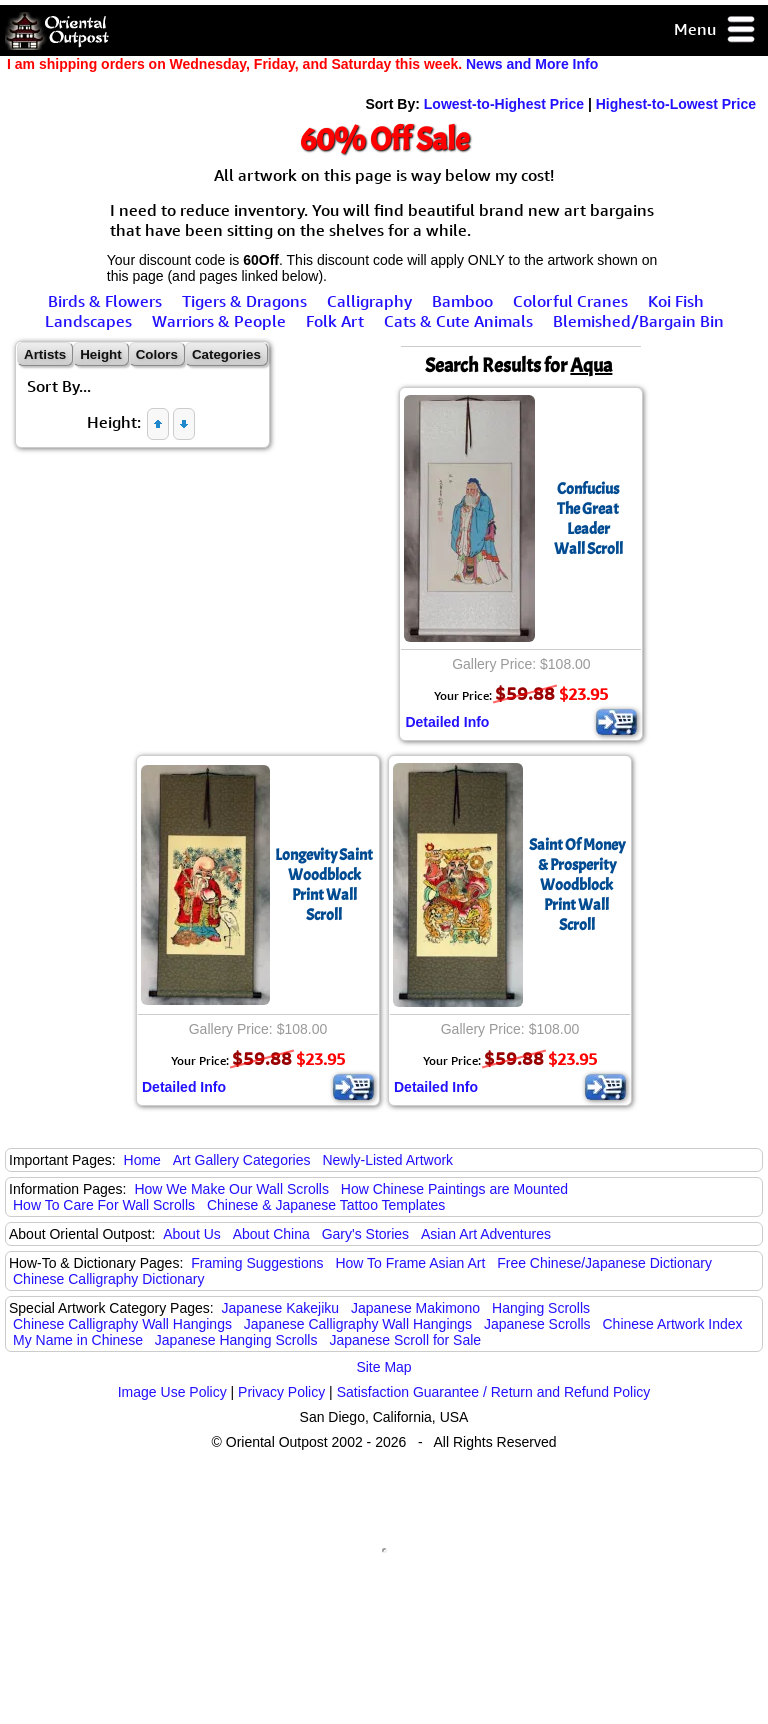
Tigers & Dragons (244, 301)
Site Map (383, 1367)
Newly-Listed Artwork (387, 1160)
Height (100, 354)
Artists (45, 354)
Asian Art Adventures (486, 1234)
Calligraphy (369, 301)
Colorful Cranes (570, 301)
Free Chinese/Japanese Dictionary (604, 1263)
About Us (192, 1234)
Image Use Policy (172, 1392)
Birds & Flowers (105, 301)
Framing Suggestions (257, 1263)
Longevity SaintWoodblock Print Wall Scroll (324, 885)
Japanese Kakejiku (281, 1308)
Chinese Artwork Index (673, 1324)
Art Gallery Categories (242, 1160)
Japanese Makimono (415, 1308)
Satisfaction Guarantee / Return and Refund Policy (494, 1392)
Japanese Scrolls (537, 1324)
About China (271, 1234)
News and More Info (532, 64)
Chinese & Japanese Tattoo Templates (326, 1205)
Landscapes (88, 321)
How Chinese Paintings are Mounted (454, 1189)
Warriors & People (219, 321)
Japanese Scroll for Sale (405, 1340)
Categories (226, 354)
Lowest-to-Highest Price (504, 104)
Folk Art (335, 321)
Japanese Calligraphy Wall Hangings (358, 1324)
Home (142, 1160)
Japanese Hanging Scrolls (236, 1340)
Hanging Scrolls (541, 1308)
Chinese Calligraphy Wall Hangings (122, 1324)
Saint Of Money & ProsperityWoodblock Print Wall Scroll (577, 885)
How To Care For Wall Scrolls (104, 1205)
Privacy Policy (281, 1392)
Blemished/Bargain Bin (638, 321)
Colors (157, 354)
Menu (715, 30)
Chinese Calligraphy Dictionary (108, 1279)
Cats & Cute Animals (458, 321)
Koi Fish (676, 301)
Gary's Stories (365, 1234)
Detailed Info (447, 722)
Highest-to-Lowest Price (676, 104)
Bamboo (462, 301)
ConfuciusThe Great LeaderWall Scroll (588, 519)
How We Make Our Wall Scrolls (231, 1189)
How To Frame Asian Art (410, 1263)
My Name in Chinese (78, 1340)
